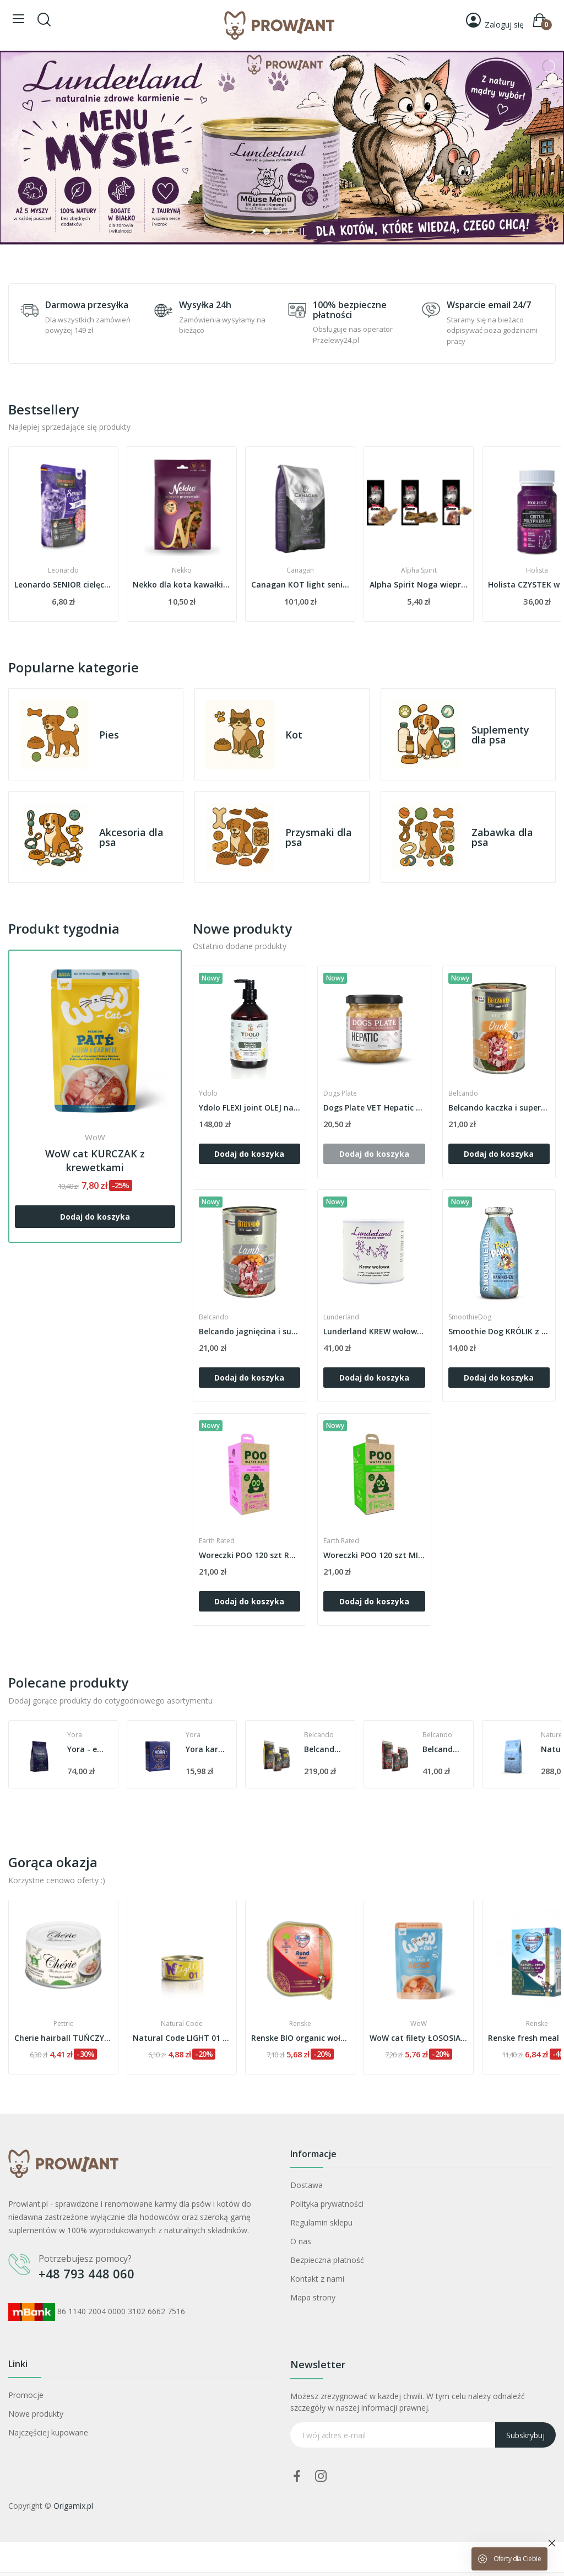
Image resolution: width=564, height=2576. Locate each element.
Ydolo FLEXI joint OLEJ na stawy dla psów (249, 1107)
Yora (74, 1735)
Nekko (300, 570)
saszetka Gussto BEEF (63, 584)
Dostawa (306, 2185)
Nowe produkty (35, 2413)
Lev (63, 2023)
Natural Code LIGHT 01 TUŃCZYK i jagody (300, 2038)
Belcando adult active (442, 1749)
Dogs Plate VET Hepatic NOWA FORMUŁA (374, 1107)
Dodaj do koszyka (95, 1216)
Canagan (418, 570)
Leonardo (181, 570)
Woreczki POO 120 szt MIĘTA (374, 1555)
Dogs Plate (340, 1093)
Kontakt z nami (317, 2278)
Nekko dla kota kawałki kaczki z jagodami (300, 584)
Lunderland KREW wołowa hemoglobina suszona (374, 1331)
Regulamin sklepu (321, 2222)
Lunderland (341, 1317)
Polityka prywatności (327, 2203)
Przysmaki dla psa (318, 837)
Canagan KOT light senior (419, 584)
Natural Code (300, 2023)
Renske (419, 2023)
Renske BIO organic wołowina (419, 2038)
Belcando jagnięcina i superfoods (249, 1331)
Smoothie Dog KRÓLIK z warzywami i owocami (499, 1331)
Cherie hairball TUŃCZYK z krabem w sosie (182, 2038)
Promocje (26, 2395)
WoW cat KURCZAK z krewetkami (95, 1160)
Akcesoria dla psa (131, 837)
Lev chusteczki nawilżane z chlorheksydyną (63, 2038)
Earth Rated (217, 1541)
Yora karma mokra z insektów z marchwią (324, 1749)
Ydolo (208, 1093)
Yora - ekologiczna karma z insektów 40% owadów (205, 1749)
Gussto (63, 570)
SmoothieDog (469, 1317)
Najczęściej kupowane (48, 2432)
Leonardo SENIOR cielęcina (182, 584)
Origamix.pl (73, 2505)
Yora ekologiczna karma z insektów (87, 1749)
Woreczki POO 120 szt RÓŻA (249, 1555)
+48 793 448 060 (86, 2273)
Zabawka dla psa (502, 837)
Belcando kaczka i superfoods (499, 1107)
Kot (293, 735)
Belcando (463, 1093)
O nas (300, 2241)
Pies (109, 735)
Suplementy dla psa (500, 735)
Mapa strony (312, 2297)
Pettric (182, 2023)
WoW (95, 1137)
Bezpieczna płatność (327, 2260)
